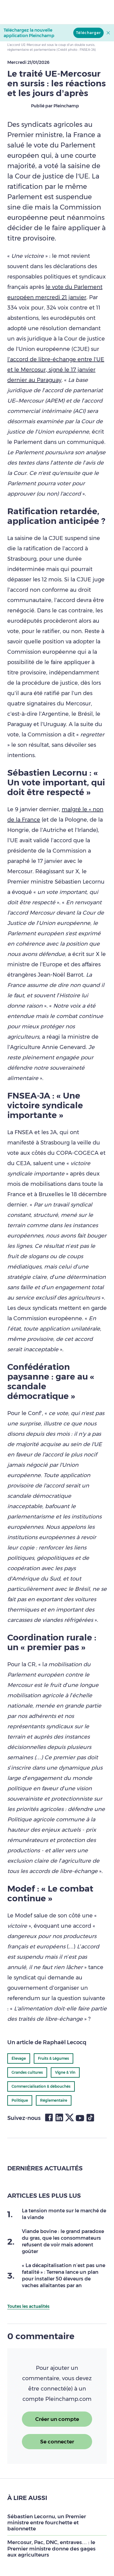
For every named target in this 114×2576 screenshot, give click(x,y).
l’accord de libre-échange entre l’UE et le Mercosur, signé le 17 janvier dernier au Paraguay (55, 369)
